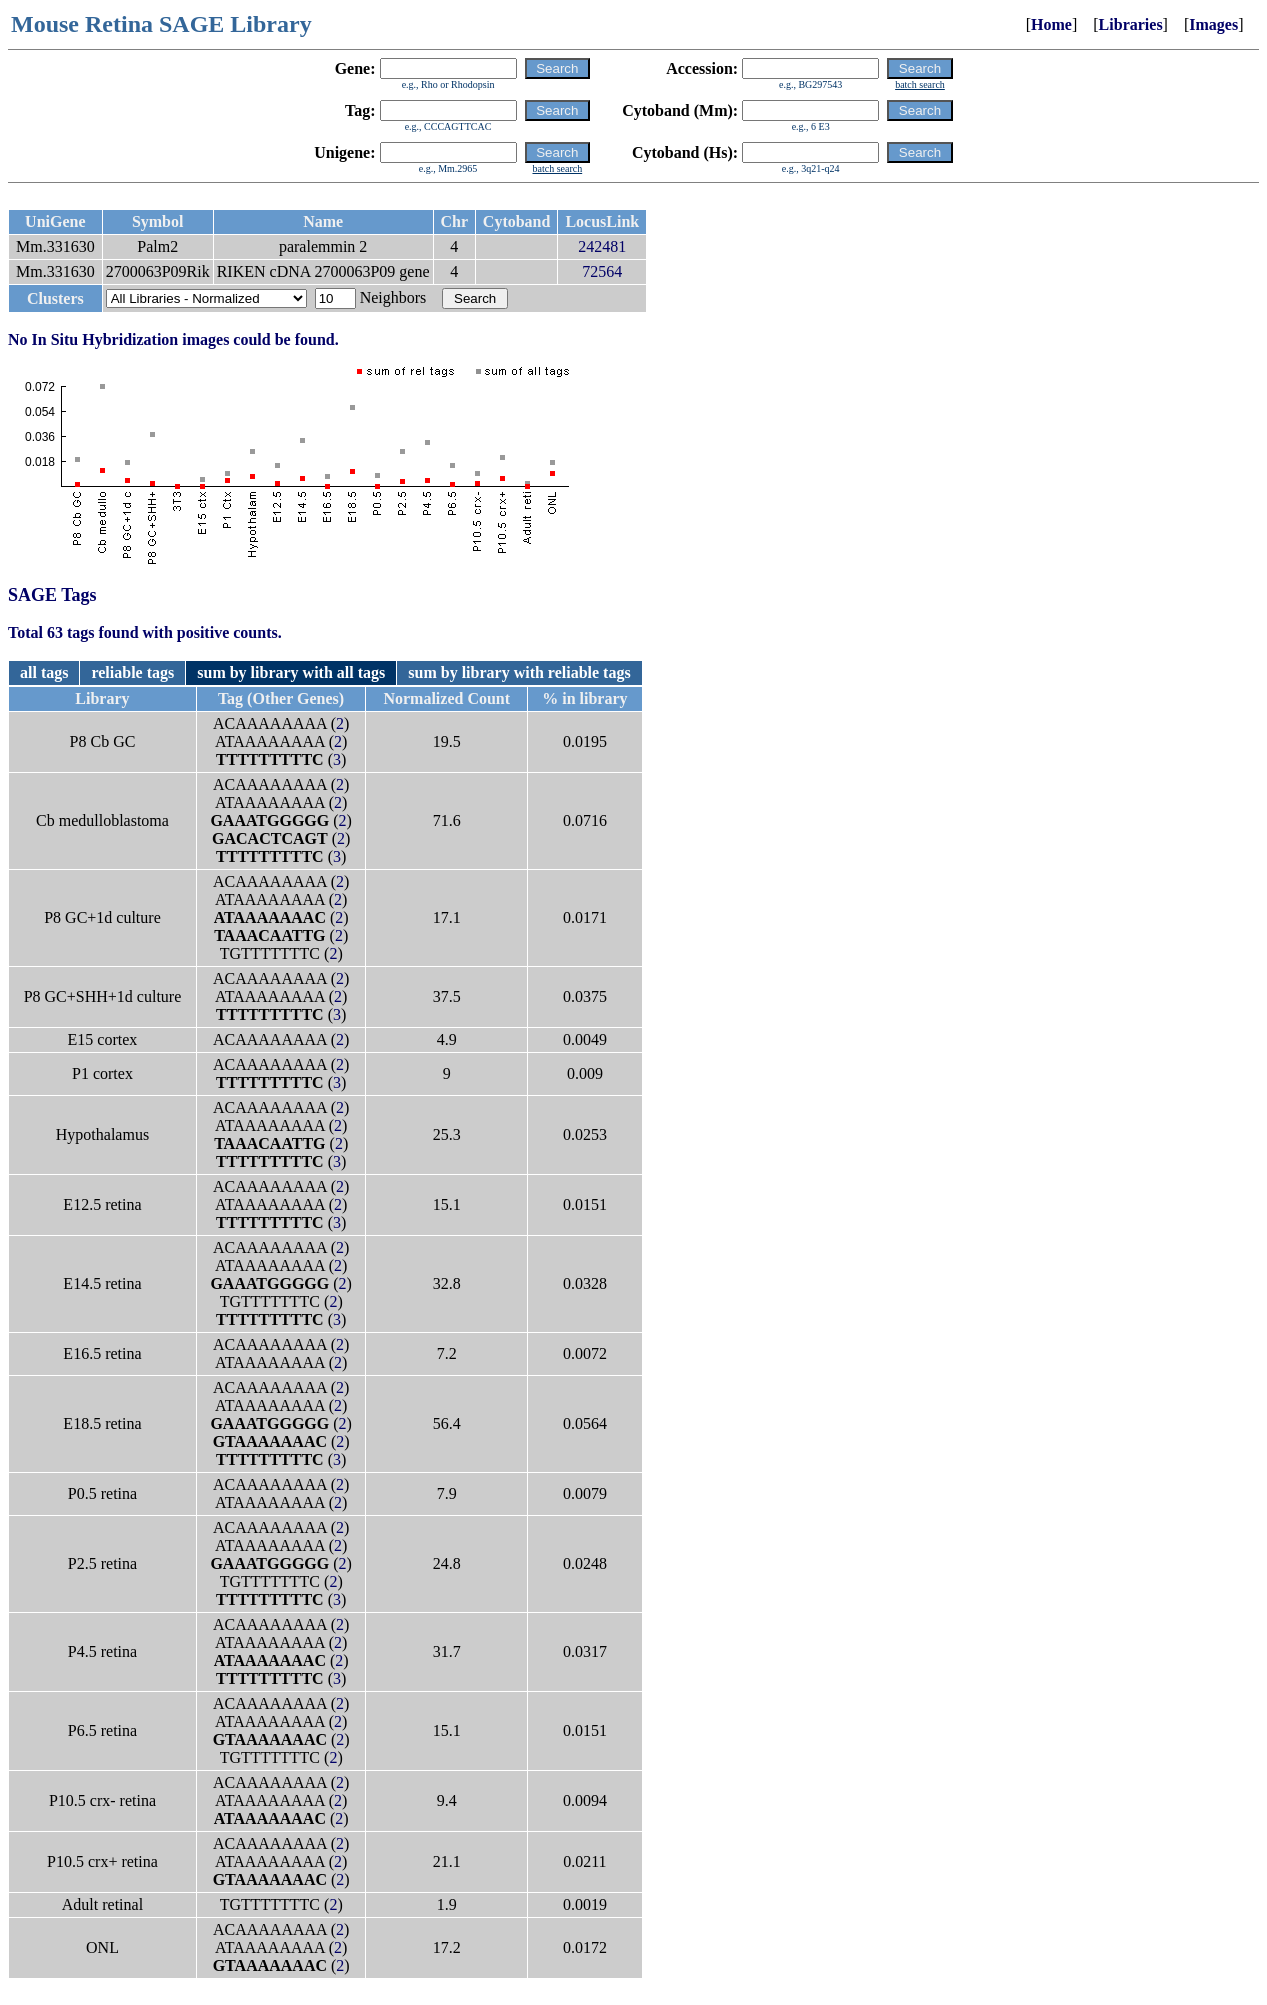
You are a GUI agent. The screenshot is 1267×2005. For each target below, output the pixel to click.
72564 (602, 271)
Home (1051, 24)
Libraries (1131, 24)
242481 (602, 246)
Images (1213, 24)
